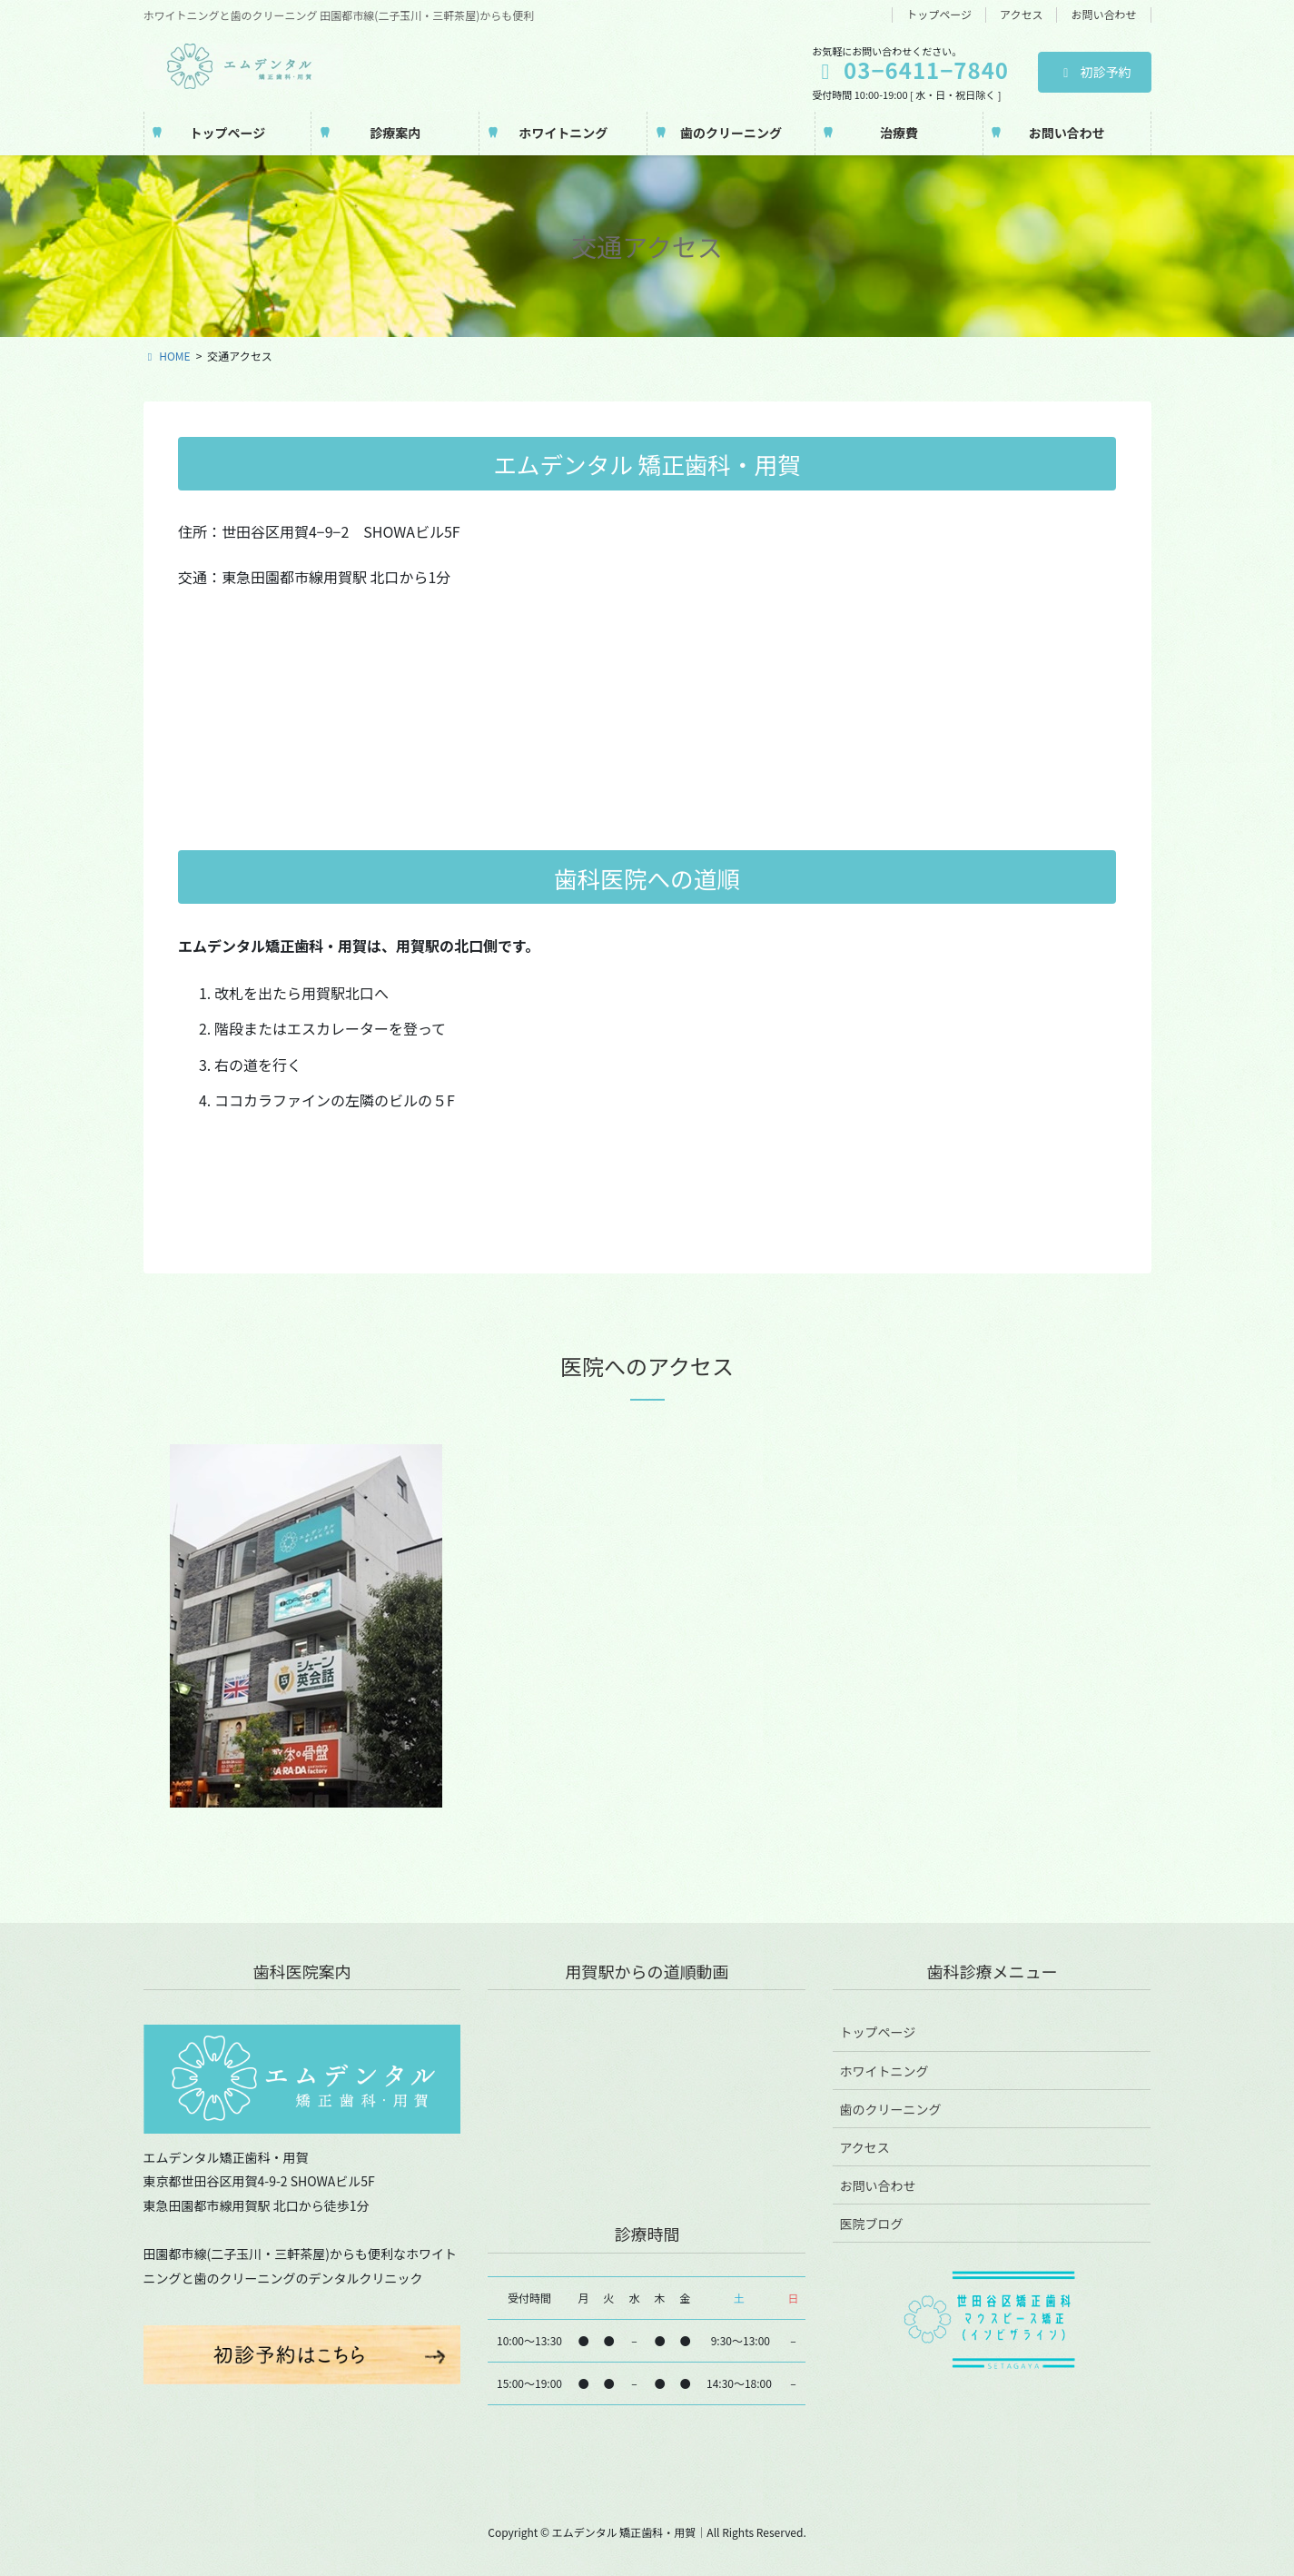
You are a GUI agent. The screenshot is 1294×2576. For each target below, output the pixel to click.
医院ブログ (871, 2223)
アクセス (1021, 14)
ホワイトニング (883, 2071)
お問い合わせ (1103, 14)
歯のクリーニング (890, 2109)
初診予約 (1094, 72)
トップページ (939, 14)
